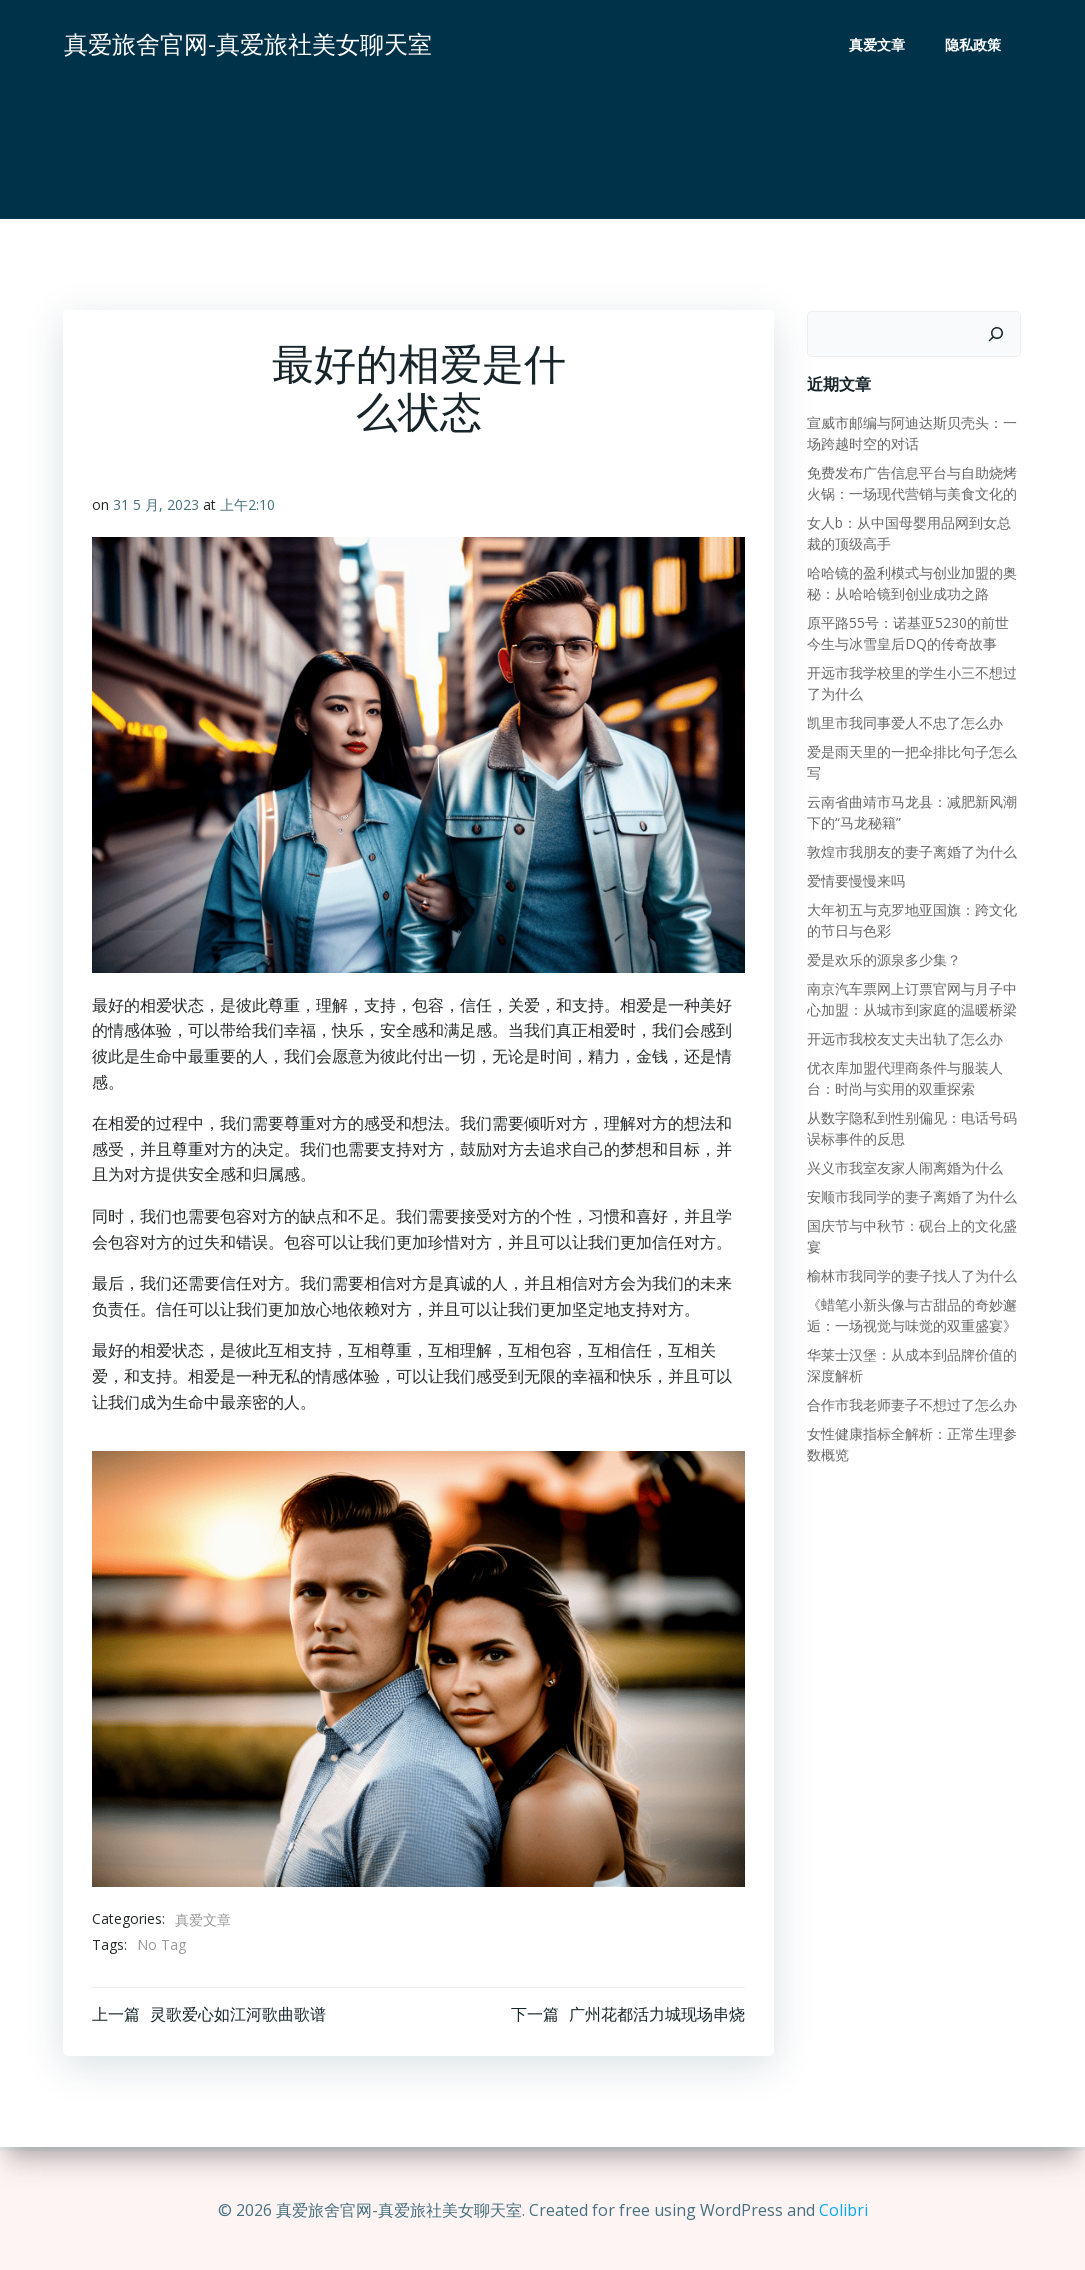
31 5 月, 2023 (157, 508)
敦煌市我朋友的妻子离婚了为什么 (910, 850)
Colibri (843, 2210)
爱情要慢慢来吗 (854, 879)
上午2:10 (248, 508)
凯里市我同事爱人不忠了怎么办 (903, 721)
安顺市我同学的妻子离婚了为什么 (910, 1195)
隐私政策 (975, 45)
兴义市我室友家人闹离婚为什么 (903, 1166)
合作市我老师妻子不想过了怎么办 (910, 1403)
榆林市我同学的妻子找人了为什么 (910, 1274)
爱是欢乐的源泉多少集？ (882, 958)
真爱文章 (879, 45)
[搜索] (998, 333)
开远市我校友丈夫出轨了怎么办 (903, 1037)
